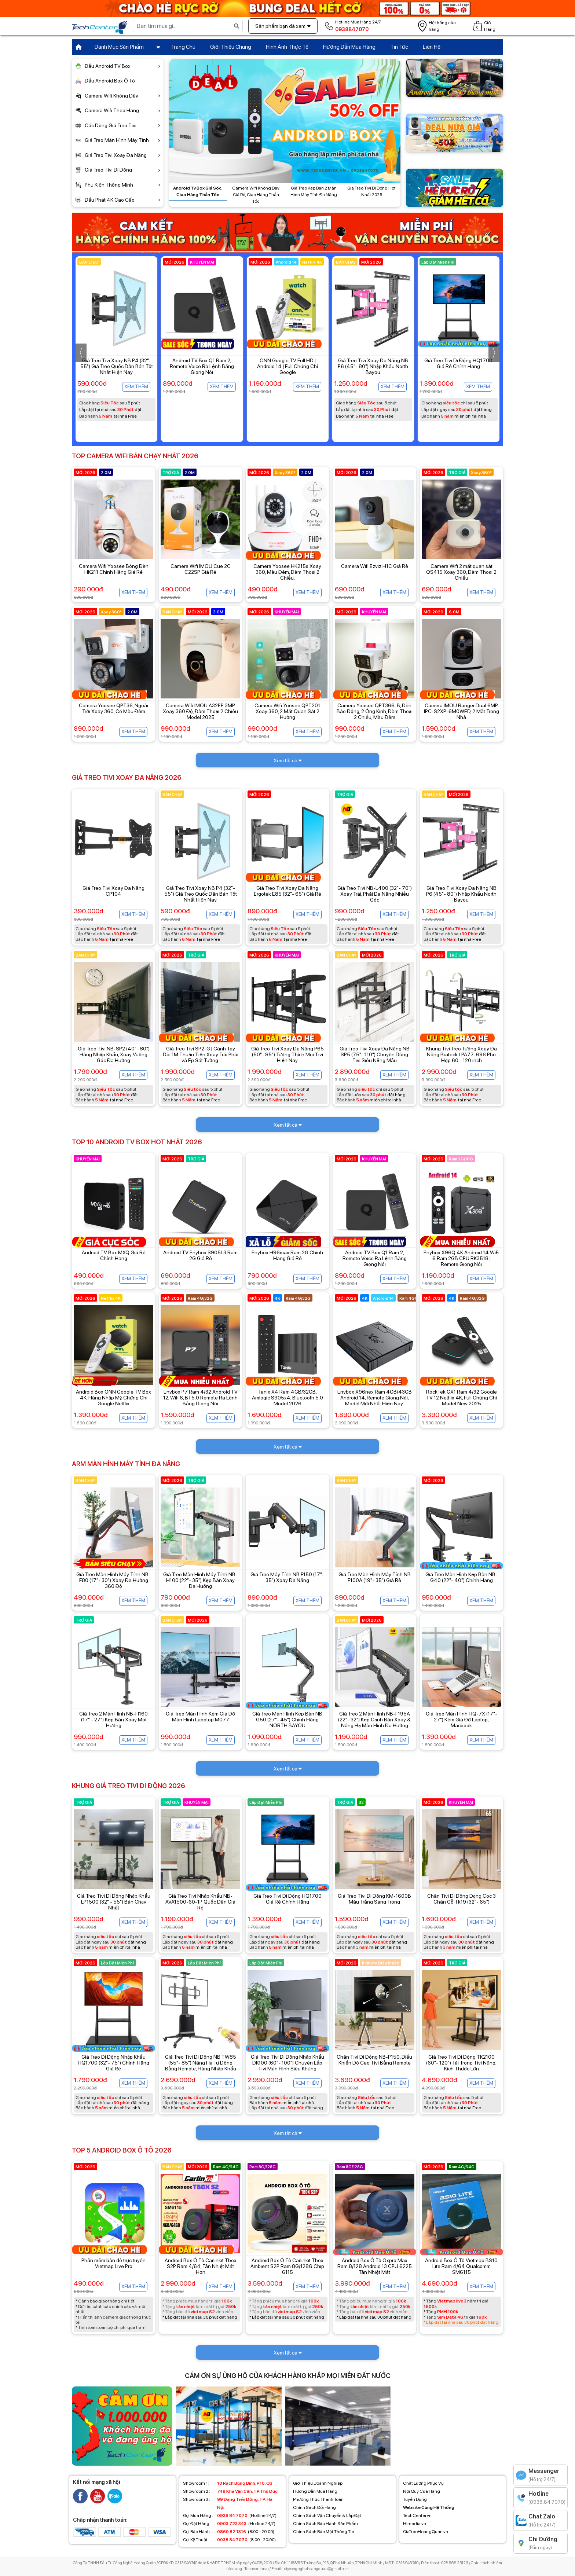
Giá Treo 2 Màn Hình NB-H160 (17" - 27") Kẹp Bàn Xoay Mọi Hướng (113, 1719)
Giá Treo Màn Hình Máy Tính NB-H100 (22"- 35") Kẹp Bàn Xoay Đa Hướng (200, 1580)
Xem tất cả (288, 760)
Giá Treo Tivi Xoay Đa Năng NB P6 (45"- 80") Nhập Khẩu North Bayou (458, 366)
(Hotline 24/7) (229, 2515)
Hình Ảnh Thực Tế (287, 47)
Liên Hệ (431, 47)
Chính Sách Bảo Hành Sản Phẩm (325, 2523)
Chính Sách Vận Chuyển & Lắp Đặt (327, 2515)
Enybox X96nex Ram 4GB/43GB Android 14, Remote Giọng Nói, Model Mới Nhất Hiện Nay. (374, 1397)
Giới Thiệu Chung (230, 47)
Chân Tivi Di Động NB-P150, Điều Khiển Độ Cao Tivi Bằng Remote (374, 2060)
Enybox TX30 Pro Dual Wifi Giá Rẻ (116, 363)
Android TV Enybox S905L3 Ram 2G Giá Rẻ (200, 1255)
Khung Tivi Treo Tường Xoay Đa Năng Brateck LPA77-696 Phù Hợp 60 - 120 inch (461, 1054)
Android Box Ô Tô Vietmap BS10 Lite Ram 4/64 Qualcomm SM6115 (461, 2266)
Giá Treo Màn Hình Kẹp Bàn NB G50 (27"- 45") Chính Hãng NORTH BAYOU (287, 1719)
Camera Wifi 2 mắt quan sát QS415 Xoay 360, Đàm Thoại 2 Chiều (461, 572)
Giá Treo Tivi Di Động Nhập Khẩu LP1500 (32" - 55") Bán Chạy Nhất (113, 1902)
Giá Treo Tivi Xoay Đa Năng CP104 (113, 891)
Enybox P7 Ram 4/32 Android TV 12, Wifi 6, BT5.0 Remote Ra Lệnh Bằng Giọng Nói (200, 1397)
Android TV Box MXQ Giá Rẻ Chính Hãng (114, 1255)
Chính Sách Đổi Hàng (314, 2507)
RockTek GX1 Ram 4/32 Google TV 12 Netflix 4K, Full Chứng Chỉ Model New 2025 (461, 1397)
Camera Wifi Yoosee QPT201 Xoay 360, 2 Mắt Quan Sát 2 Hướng (287, 711)
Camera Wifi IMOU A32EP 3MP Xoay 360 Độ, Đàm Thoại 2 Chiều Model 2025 (200, 711)
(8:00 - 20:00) (228, 2532)
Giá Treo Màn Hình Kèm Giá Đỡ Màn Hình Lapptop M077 (200, 1716)
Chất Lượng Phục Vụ (423, 2483)
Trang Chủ (183, 47)
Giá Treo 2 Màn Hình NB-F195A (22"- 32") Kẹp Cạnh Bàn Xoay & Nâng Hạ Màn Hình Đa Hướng (374, 1719)
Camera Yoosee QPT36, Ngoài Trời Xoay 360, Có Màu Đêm (113, 708)
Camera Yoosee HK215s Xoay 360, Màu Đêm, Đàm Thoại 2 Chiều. (287, 572)
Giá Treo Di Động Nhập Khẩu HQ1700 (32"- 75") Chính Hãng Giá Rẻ (113, 2063)
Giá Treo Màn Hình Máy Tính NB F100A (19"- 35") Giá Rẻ (374, 1577)
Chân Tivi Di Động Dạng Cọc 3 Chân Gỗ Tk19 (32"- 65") (461, 1899)
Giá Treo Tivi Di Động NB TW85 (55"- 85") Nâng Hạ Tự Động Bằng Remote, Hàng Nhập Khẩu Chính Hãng (200, 2065)
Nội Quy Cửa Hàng (421, 2491)
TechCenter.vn (417, 2515)
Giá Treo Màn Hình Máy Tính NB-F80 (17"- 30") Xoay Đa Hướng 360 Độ (113, 1580)
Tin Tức (399, 47)
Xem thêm (136, 386)
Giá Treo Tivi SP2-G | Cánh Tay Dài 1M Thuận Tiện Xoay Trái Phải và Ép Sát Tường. (200, 1054)
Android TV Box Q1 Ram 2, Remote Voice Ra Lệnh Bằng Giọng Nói (287, 366)
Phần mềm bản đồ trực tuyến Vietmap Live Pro (113, 2263)
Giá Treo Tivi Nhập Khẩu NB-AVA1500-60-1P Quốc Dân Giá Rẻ (200, 1902)
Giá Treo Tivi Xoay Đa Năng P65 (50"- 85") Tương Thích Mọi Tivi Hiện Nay (287, 1054)
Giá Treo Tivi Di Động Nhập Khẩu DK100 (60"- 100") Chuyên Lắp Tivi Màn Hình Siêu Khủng (287, 2063)
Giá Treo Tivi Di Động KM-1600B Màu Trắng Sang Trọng (374, 1899)
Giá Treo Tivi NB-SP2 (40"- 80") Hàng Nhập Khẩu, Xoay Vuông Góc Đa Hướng (114, 1054)
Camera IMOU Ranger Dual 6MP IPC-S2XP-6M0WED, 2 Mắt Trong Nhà (461, 711)
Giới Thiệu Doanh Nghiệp (318, 2483)
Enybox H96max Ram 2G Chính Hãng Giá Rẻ (287, 1255)
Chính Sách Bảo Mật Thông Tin (323, 2531)
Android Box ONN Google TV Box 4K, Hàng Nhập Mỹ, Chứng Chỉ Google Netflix (113, 1397)
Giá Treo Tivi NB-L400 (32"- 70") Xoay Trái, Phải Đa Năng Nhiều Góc (374, 894)
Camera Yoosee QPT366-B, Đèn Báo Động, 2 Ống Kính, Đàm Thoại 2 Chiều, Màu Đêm (375, 711)
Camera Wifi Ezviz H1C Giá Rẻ (374, 566)
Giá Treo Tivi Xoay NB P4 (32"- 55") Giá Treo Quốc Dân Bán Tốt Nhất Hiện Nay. (202, 366)
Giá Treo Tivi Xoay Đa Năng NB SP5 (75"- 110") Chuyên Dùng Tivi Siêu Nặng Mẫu (375, 1054)
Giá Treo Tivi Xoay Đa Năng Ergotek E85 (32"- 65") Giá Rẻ (287, 891)
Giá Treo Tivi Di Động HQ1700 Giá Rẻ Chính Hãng (287, 1899)
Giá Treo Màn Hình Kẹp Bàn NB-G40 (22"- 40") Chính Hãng (461, 1577)
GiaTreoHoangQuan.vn (425, 2531)
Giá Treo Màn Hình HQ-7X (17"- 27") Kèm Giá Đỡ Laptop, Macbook (461, 1719)
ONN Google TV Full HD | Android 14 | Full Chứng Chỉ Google (373, 366)
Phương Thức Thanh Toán (318, 2499)
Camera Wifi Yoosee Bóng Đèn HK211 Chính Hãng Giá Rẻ (114, 569)
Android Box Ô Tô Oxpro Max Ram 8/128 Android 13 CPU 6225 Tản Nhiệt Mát (374, 2266)
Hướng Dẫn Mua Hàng (349, 47)
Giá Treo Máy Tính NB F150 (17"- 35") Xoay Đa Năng (287, 1577)
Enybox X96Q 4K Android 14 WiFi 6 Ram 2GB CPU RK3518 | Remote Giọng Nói (461, 1258)
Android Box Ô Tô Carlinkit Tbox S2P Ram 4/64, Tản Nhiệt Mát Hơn (201, 2266)
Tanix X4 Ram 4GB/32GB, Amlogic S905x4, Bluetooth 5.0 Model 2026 (287, 1397)
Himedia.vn (414, 2523)
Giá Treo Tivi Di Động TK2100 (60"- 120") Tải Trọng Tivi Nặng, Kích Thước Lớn (461, 2063)
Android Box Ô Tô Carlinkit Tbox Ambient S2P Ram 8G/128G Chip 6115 (287, 2266)
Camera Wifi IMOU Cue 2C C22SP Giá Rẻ (201, 569)
